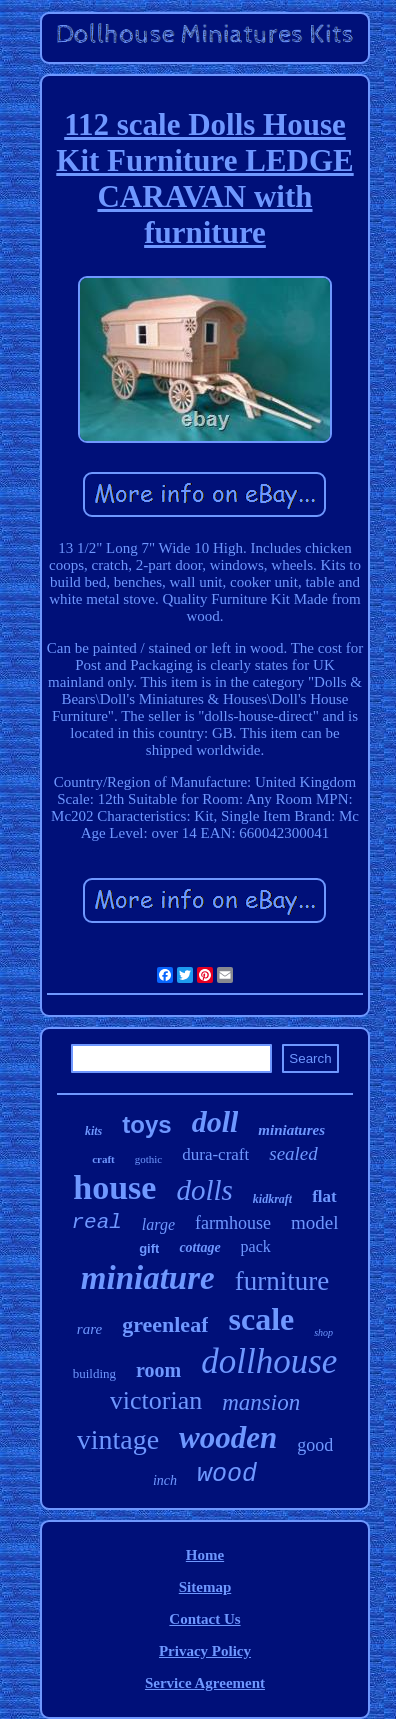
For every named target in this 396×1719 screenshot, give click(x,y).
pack (256, 1246)
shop (323, 1332)
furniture (282, 1281)
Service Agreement (205, 1683)
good (315, 1445)
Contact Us (204, 1619)
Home (205, 1555)
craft (103, 1159)
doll (215, 1121)
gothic (149, 1159)
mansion (261, 1402)
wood (227, 1474)
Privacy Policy (205, 1651)
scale (261, 1319)
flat (324, 1196)
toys (146, 1124)
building (94, 1373)
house (114, 1187)
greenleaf (165, 1324)
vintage (118, 1439)
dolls (204, 1190)
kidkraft (272, 1199)
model (315, 1222)
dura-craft (215, 1154)
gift (149, 1248)
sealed (293, 1153)
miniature (148, 1278)
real (96, 1222)
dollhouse (269, 1361)
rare (89, 1329)
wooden (228, 1437)
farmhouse (233, 1223)
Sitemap (205, 1587)
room (158, 1370)
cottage (199, 1247)
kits (93, 1131)
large (158, 1224)
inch (165, 1480)
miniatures (291, 1130)
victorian (156, 1400)
